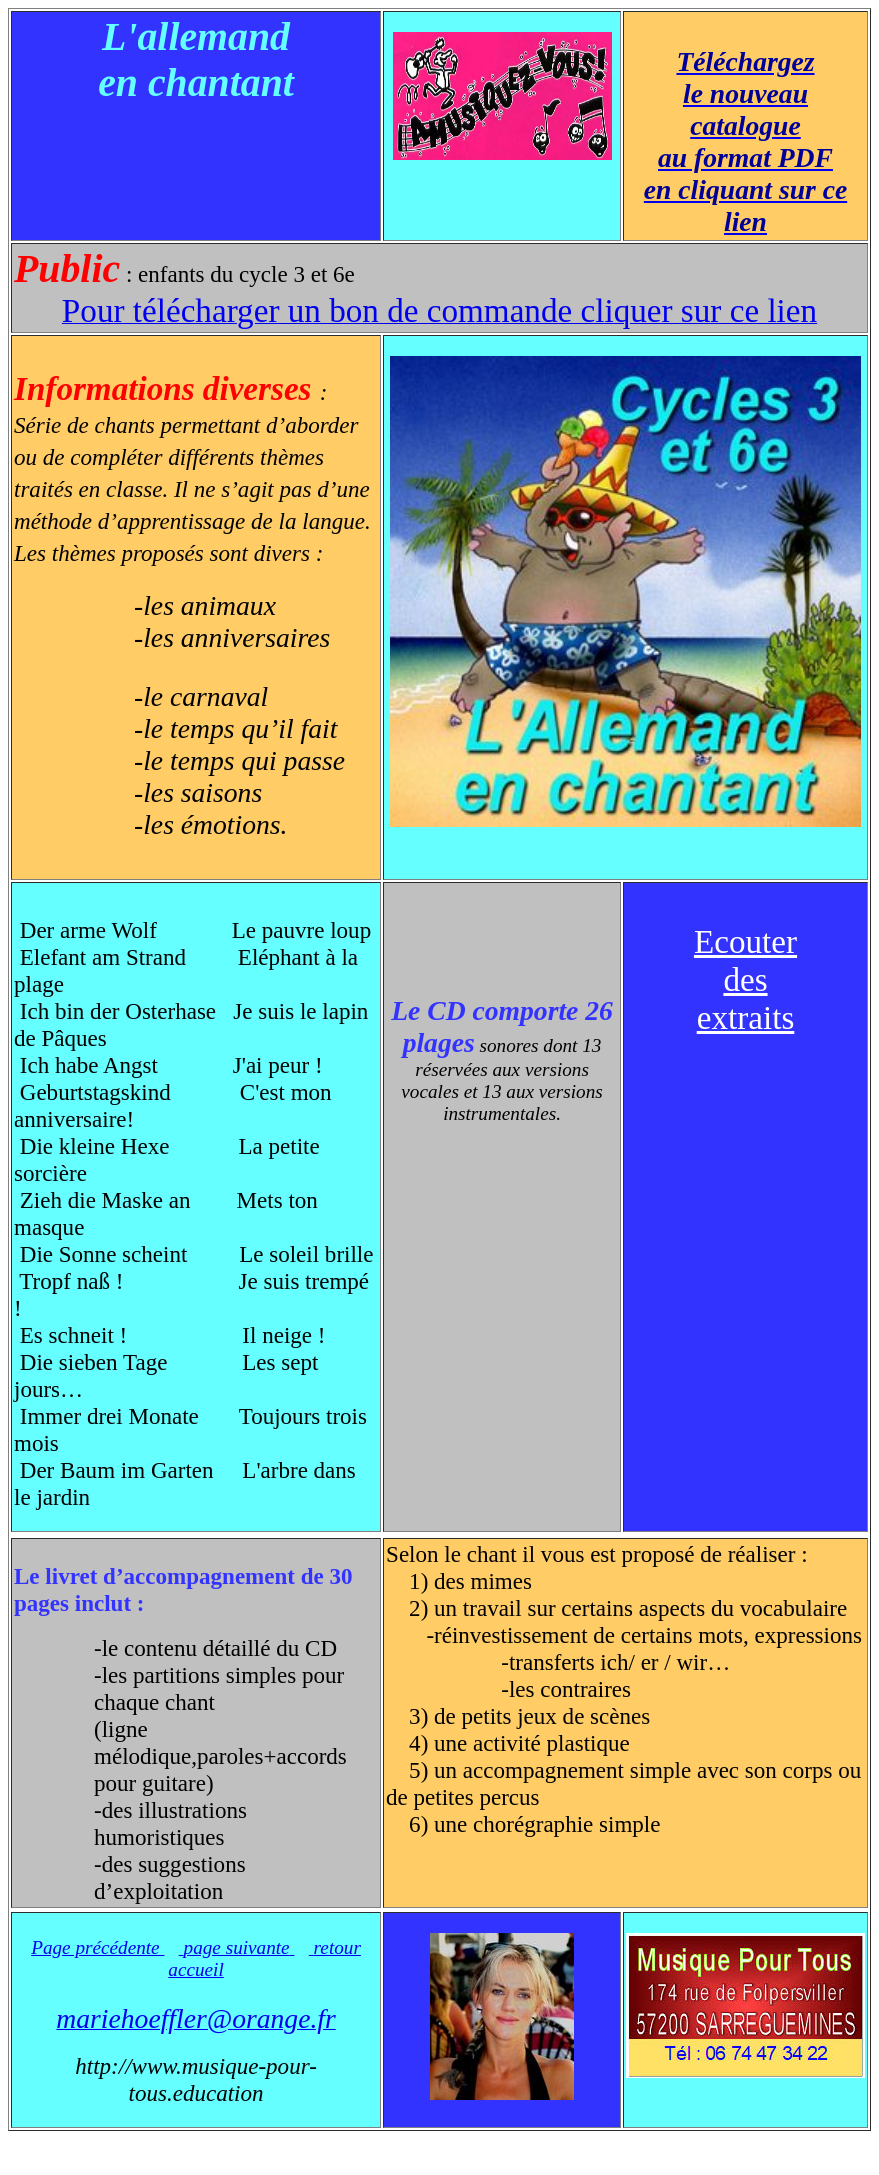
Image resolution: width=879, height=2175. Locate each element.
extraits (746, 1017)
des (745, 979)
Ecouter (745, 941)
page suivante (237, 1947)
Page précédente (97, 1947)
